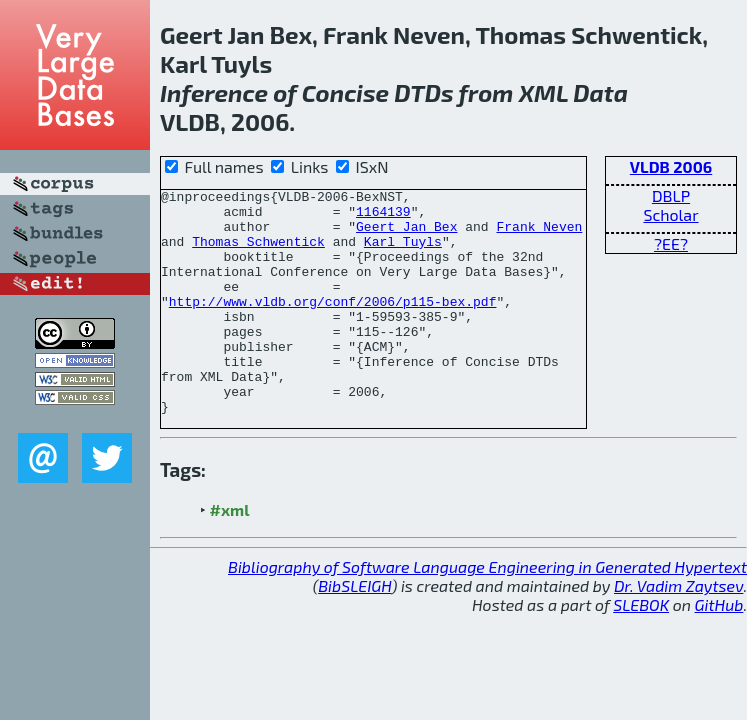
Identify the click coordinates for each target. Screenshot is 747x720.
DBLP (671, 195)
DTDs (423, 92)
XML (543, 92)
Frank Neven (539, 235)
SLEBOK (641, 649)
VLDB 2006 (671, 166)
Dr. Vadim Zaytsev (678, 630)
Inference (214, 92)
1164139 (383, 217)
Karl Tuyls (403, 253)
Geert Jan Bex (406, 235)
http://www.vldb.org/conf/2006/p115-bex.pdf (333, 325)
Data (600, 92)
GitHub (719, 649)
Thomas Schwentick (258, 253)
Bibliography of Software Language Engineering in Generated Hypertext (487, 611)
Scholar (670, 214)
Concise (345, 92)
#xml (230, 554)
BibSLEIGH (354, 630)
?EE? (671, 243)
